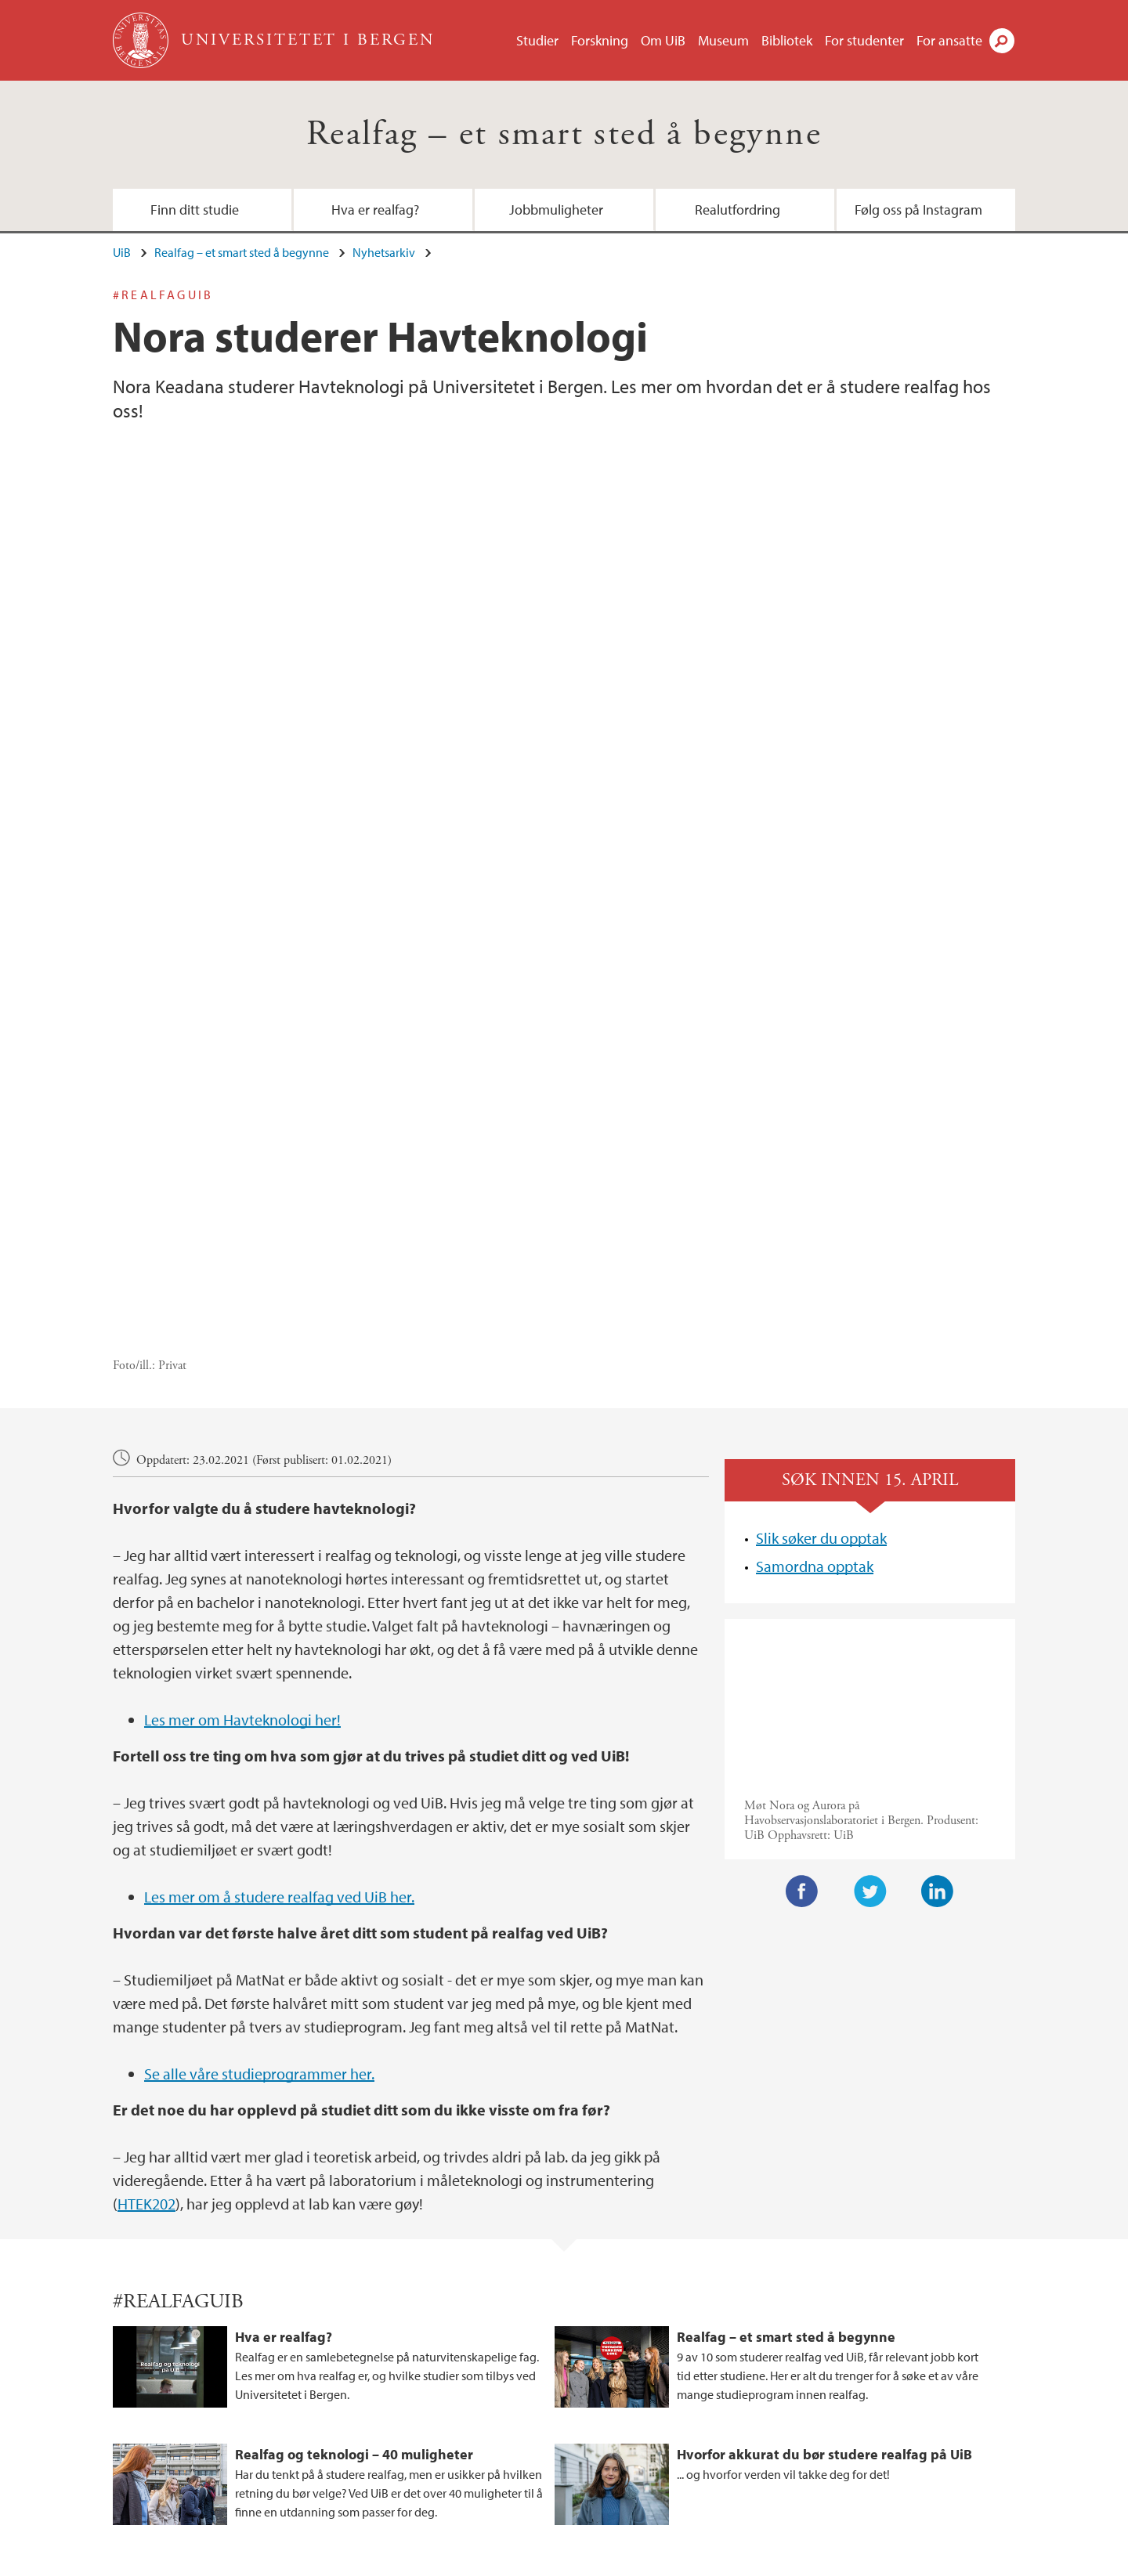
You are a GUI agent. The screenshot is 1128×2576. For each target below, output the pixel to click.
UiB (122, 252)
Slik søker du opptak (821, 1234)
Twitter (870, 1586)
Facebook (802, 1586)
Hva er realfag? (375, 210)
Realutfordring (737, 210)
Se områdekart (463, 2453)
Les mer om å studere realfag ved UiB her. (279, 1592)
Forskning (599, 40)
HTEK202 (146, 1899)
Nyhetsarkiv (383, 252)
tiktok (832, 2426)
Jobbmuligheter (556, 210)
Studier (537, 40)
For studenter (864, 40)
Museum (723, 40)
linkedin (870, 2426)
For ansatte (949, 40)
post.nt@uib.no (152, 2415)
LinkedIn (937, 1586)
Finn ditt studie (194, 210)
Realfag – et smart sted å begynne (564, 134)
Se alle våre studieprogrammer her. (259, 1769)
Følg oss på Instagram (918, 210)
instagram (757, 2426)
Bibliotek (786, 40)
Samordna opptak (814, 1262)
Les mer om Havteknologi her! (242, 1415)
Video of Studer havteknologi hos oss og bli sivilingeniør (870, 1397)
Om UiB (663, 40)
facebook (795, 2426)
